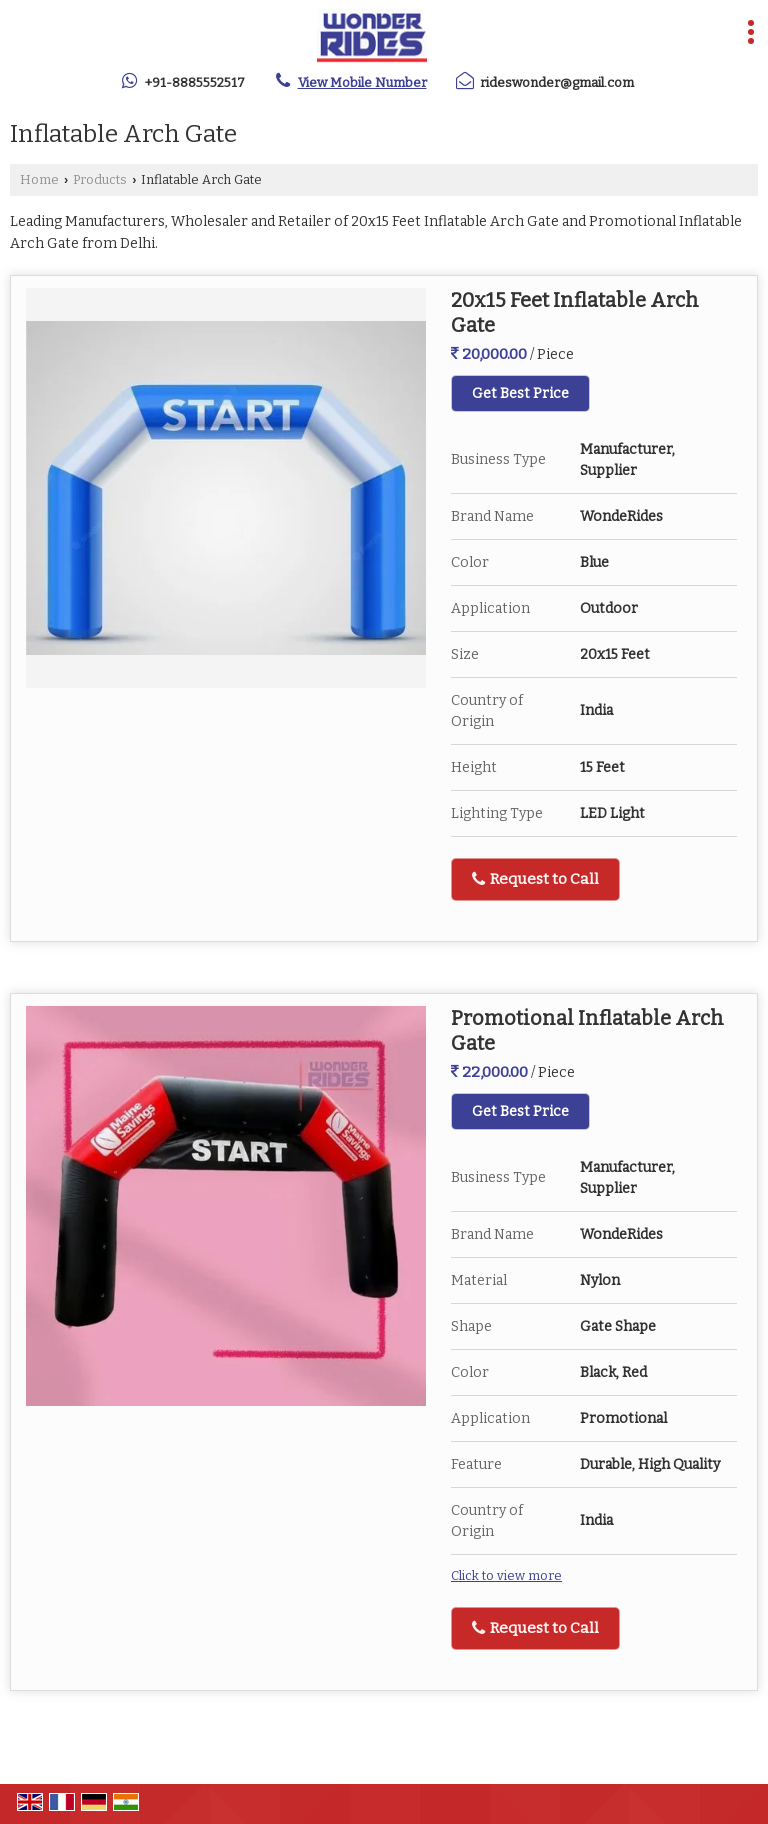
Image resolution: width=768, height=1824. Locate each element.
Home (39, 179)
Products (100, 179)
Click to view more (506, 1575)
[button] (362, 82)
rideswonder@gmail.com (557, 82)
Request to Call (535, 879)
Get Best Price (520, 393)
